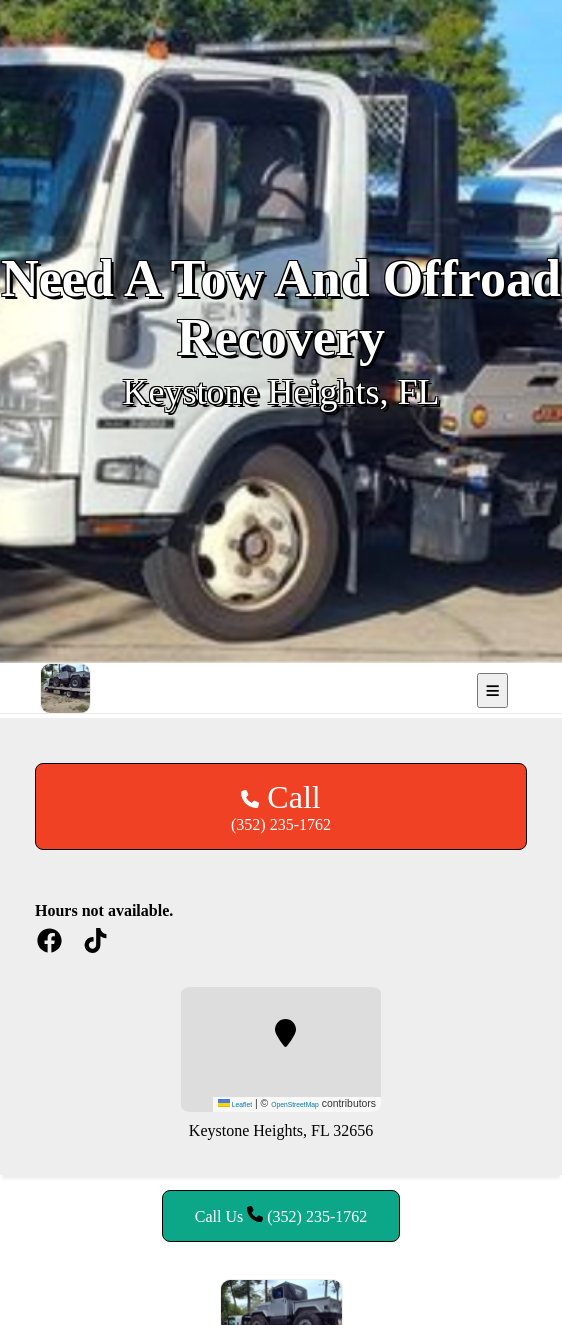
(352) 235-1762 (281, 806)
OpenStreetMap (295, 1104)
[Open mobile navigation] (492, 690)
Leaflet (235, 1104)
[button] (285, 1033)
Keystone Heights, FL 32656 (281, 1130)
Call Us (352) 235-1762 (281, 1215)
